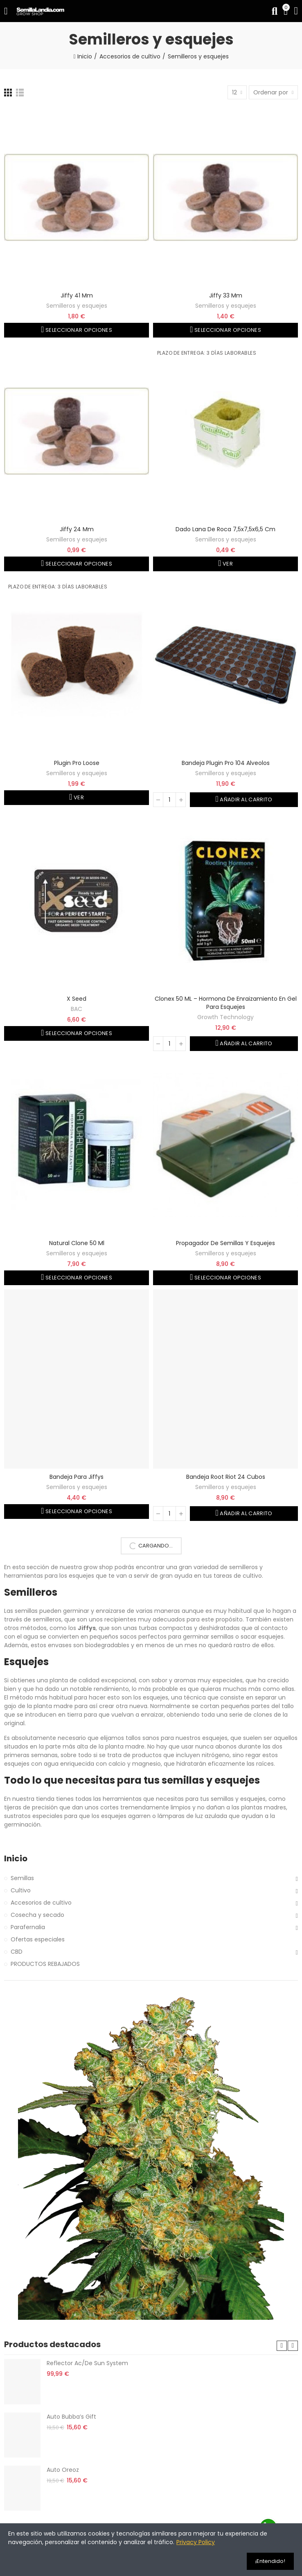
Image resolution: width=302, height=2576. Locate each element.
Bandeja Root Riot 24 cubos (225, 1477)
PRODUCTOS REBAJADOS (45, 1964)
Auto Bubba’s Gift (71, 2417)
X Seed (76, 999)
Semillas (22, 1878)
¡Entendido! (270, 2561)
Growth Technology (225, 1017)
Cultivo (21, 1890)
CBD (17, 1952)
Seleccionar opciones (78, 330)
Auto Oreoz (63, 2470)
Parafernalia (28, 1927)
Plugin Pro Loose (76, 763)
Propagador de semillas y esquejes (225, 1243)
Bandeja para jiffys (77, 1477)
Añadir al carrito (245, 799)
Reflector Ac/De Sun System (87, 2363)
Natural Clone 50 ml (76, 1243)
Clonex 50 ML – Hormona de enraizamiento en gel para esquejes (226, 1003)
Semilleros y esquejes (76, 306)
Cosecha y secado (37, 1915)
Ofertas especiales (38, 1939)
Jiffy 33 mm (225, 295)
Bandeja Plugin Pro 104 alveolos (226, 763)
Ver (227, 564)
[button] (282, 2346)
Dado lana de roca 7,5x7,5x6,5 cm (225, 529)
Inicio (15, 1859)
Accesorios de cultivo (41, 1902)
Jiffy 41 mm (77, 295)
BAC (76, 1009)
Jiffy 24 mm (77, 529)
